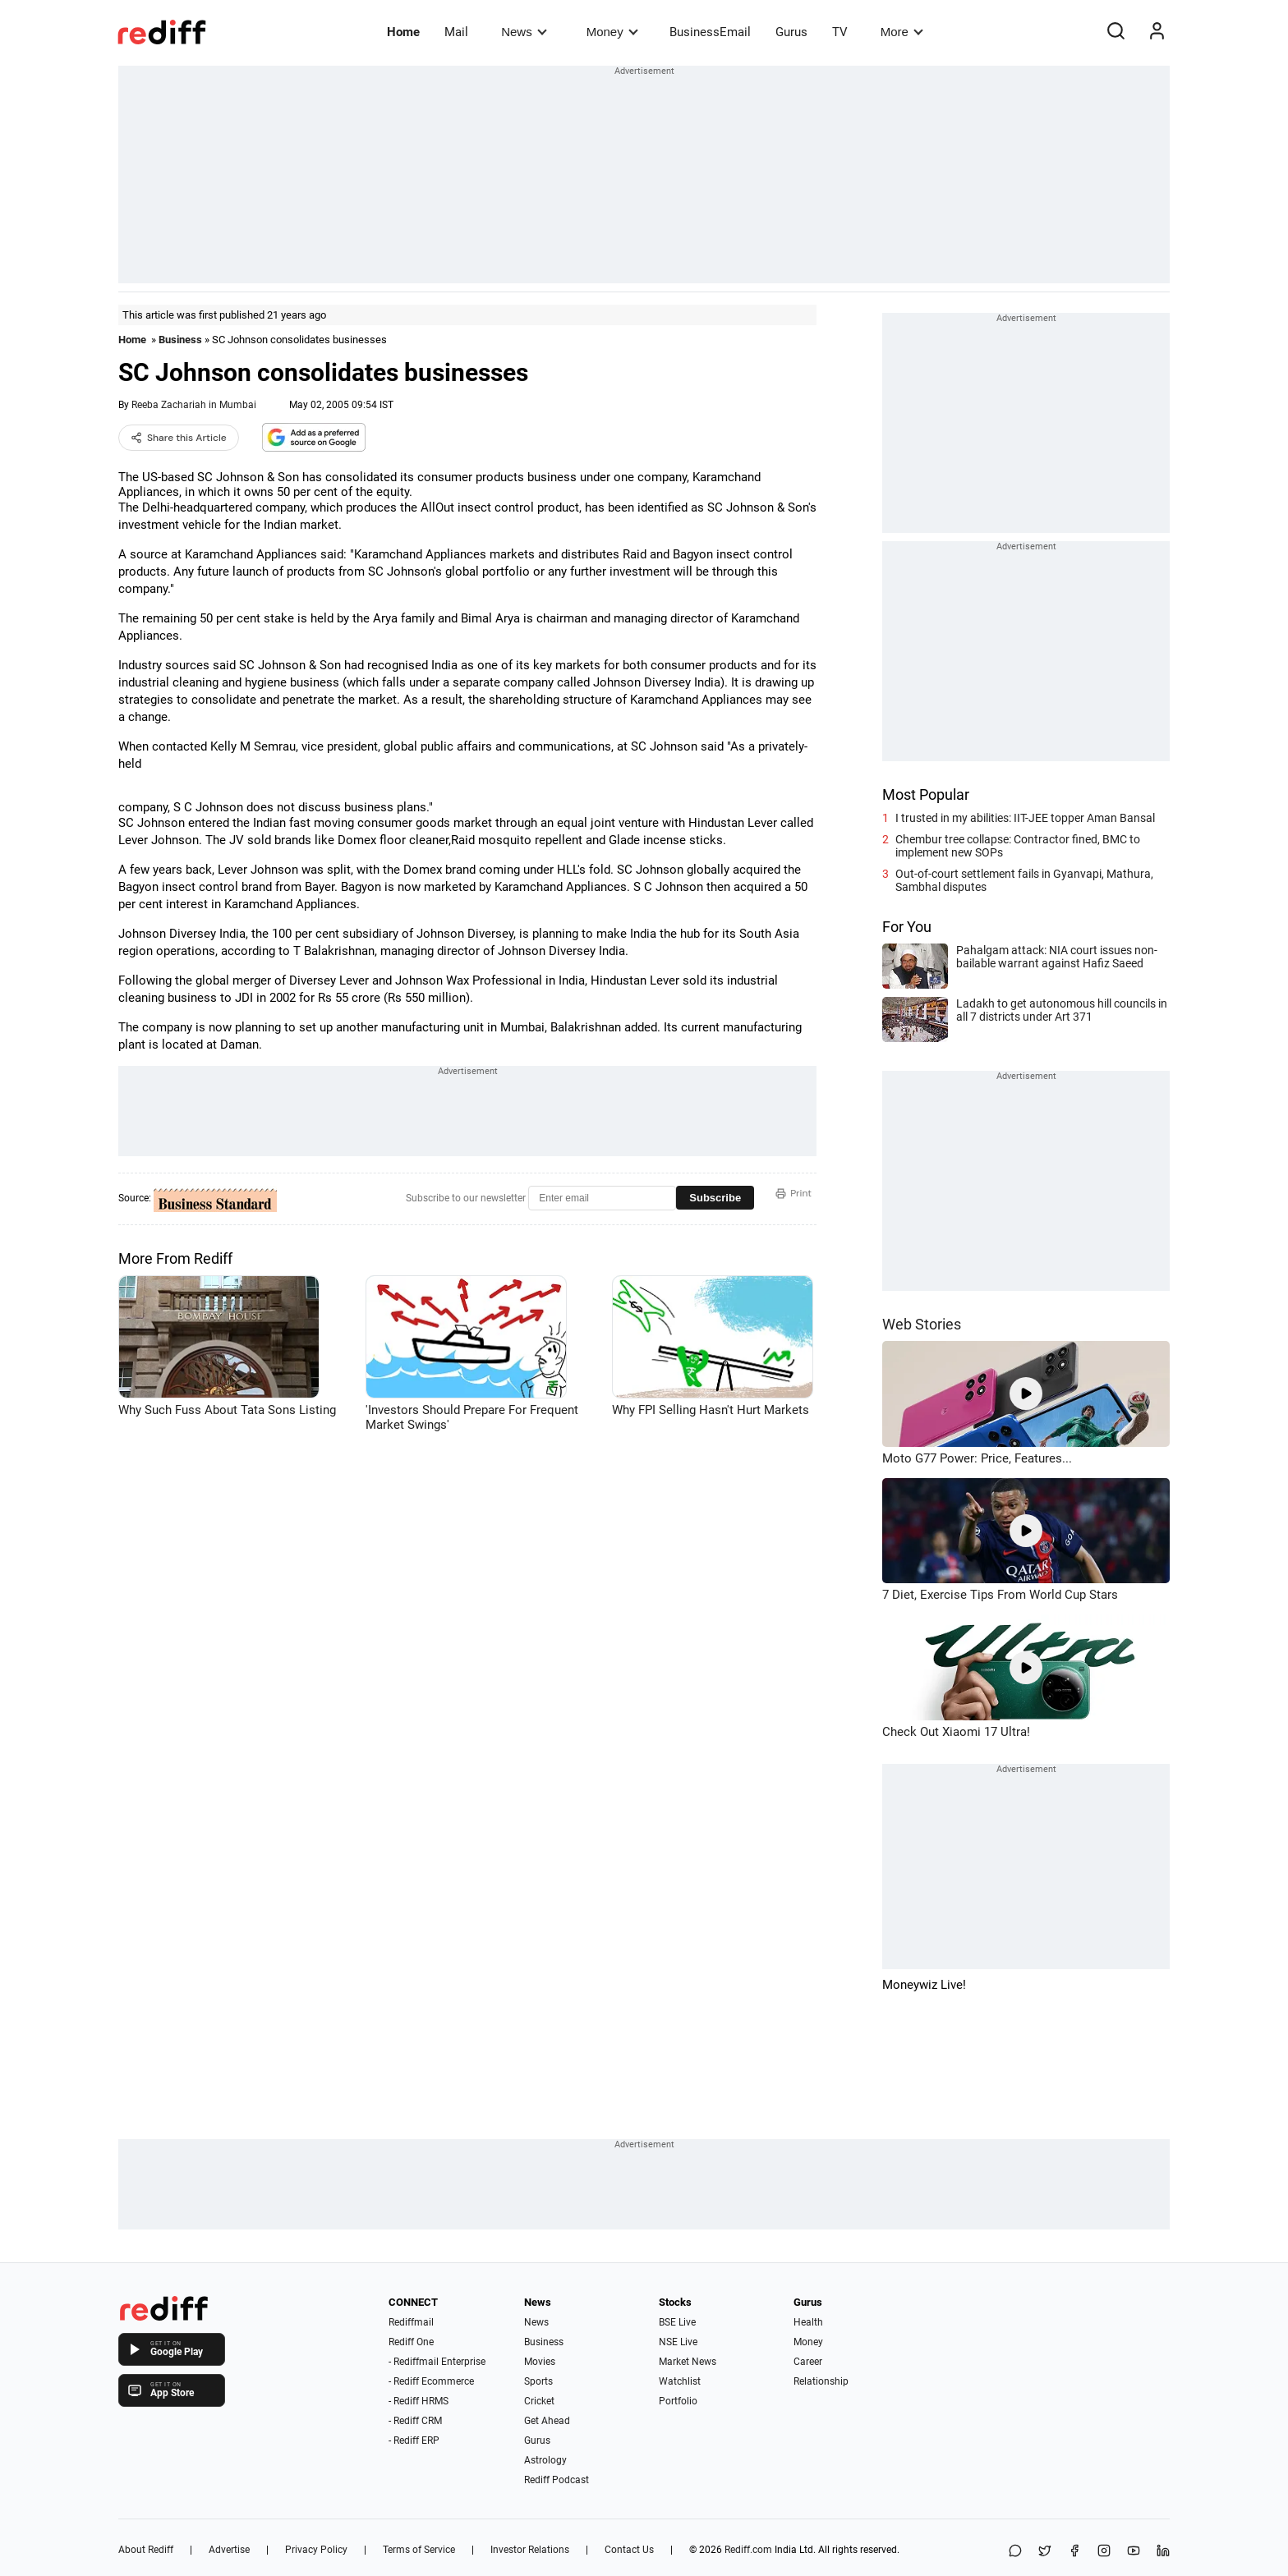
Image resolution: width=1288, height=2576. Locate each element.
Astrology (545, 2460)
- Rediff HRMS (418, 2401)
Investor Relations (529, 2549)
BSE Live (677, 2322)
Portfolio (678, 2401)
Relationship (821, 2381)
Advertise (229, 2549)
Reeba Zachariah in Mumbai (193, 405)
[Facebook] (1074, 2552)
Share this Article (179, 437)
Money (612, 32)
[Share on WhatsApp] (1015, 2552)
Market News (687, 2361)
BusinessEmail (710, 32)
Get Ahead (547, 2421)
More (902, 32)
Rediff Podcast (556, 2480)
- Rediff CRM (415, 2421)
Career (808, 2361)
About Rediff (145, 2549)
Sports (538, 2381)
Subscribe (715, 1198)
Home (403, 32)
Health (808, 2322)
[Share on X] (1044, 2552)
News (523, 32)
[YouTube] (1133, 2552)
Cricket (539, 2401)
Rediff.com (748, 2549)
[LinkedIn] (1163, 2552)
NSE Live (678, 2342)
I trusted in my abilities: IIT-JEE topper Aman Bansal (1025, 817)
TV (840, 32)
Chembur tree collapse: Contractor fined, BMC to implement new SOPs (1017, 846)
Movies (539, 2361)
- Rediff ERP (414, 2440)
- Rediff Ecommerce (431, 2381)
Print (793, 1193)
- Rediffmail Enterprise (437, 2361)
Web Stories (921, 1324)
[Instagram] (1104, 2552)
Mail (456, 32)
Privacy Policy (316, 2549)
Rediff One (411, 2342)
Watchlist (680, 2381)
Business (180, 339)
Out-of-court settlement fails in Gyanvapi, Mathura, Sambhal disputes (1024, 880)
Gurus (791, 32)
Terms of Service (419, 2549)
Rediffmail (411, 2322)
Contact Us (629, 2549)
